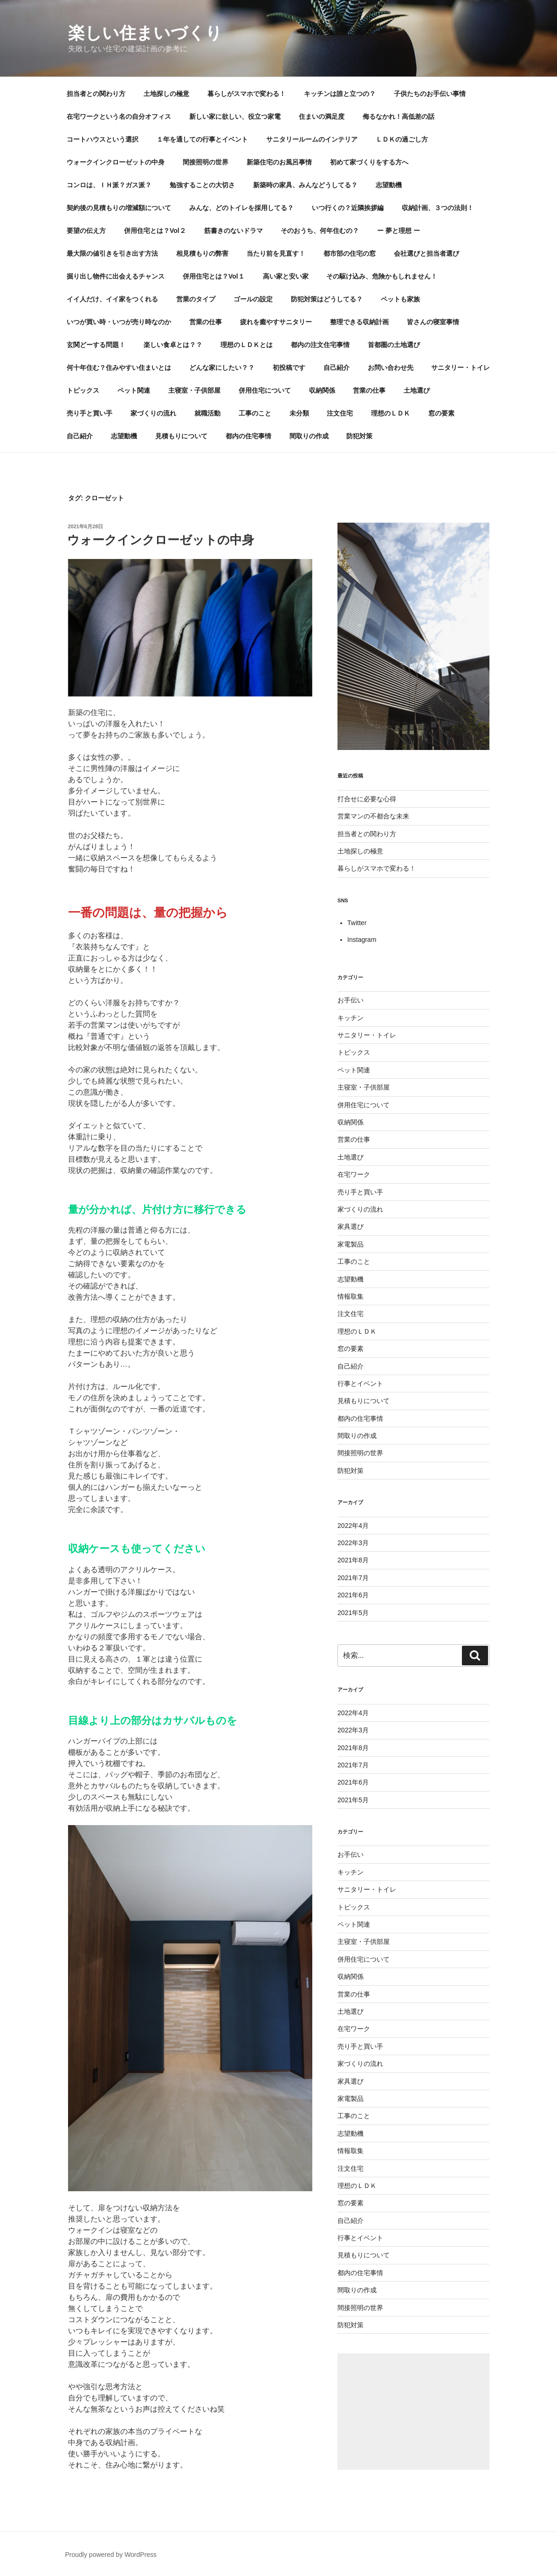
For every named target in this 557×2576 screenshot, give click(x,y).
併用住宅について (265, 390)
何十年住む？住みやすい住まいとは (119, 367)
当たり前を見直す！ (276, 253)
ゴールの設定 (253, 299)
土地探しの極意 (166, 93)
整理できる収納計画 (359, 322)
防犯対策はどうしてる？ (327, 299)
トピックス (83, 390)
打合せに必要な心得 (366, 799)
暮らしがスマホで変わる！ (246, 93)
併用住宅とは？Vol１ (214, 276)
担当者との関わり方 (96, 93)
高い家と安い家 (286, 276)
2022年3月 (353, 1543)
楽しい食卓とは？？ (173, 344)
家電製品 (350, 1244)
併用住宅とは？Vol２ (155, 230)
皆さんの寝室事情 (433, 322)
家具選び (350, 1226)
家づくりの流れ (153, 413)
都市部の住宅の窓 (349, 253)
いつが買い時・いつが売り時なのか (119, 322)
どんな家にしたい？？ (221, 367)
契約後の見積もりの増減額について (119, 207)
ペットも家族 (400, 299)
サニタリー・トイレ (460, 367)
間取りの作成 (309, 436)
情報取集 (350, 1296)
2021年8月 (353, 1560)
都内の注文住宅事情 (320, 344)
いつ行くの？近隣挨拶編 (348, 207)
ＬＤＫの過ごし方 (402, 139)
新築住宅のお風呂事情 (279, 162)
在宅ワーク (353, 1174)
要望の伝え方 (86, 230)
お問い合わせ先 (390, 367)
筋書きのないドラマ (233, 230)
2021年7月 (353, 1577)
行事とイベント (360, 1383)
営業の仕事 (205, 322)
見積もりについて (181, 436)
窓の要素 (441, 413)
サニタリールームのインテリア (312, 139)
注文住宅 (340, 413)
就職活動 (207, 413)
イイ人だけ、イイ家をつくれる (112, 299)
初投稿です (289, 367)
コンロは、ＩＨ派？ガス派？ (109, 185)
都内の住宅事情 (248, 436)
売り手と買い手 (89, 413)
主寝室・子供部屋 (194, 390)
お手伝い (350, 1000)
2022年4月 (353, 1525)
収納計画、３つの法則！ (438, 207)
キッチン (350, 1018)
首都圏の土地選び (394, 344)
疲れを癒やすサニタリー (276, 322)
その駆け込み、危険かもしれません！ (381, 276)
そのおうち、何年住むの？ (320, 230)
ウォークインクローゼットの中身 (116, 162)
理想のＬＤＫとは (246, 344)
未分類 (299, 413)
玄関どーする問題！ (96, 344)
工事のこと (255, 413)
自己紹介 (336, 367)
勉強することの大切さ (202, 185)
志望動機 (389, 185)
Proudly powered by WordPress (111, 2554)
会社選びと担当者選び (426, 253)
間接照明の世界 (205, 162)
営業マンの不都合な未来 (373, 816)
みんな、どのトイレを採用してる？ (241, 207)
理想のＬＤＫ (390, 413)
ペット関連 (133, 390)
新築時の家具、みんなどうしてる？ (305, 185)
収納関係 (322, 390)
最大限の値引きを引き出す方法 (112, 253)
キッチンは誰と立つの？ (340, 93)
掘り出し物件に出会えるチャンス (116, 276)
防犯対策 (359, 436)
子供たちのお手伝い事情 (430, 93)
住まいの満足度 (321, 116)
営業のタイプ (195, 299)
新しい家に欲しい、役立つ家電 (235, 116)
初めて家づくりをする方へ (369, 162)
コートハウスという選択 (102, 139)
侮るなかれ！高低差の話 (398, 116)
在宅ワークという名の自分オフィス (119, 116)
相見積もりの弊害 (202, 253)
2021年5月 (353, 1612)
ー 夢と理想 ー (398, 230)
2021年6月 (353, 1595)
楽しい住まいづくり (145, 32)
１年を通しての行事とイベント (202, 139)
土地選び (417, 390)
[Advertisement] (413, 2411)
